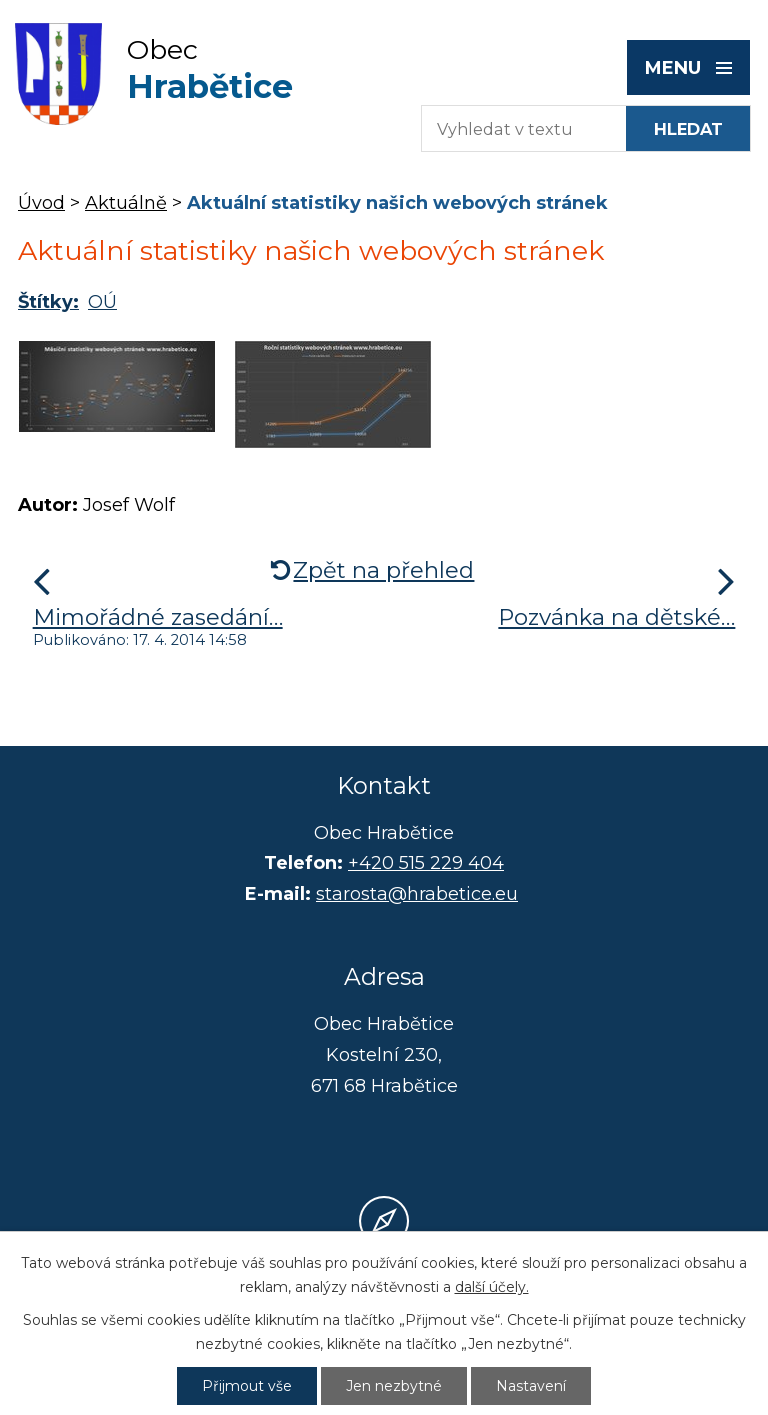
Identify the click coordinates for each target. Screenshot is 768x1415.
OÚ (102, 302)
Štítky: (48, 302)
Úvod (41, 203)
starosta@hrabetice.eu (417, 894)
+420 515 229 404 (426, 863)
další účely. (492, 1287)
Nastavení (531, 1386)
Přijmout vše (247, 1386)
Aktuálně (126, 203)
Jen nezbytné (394, 1386)
